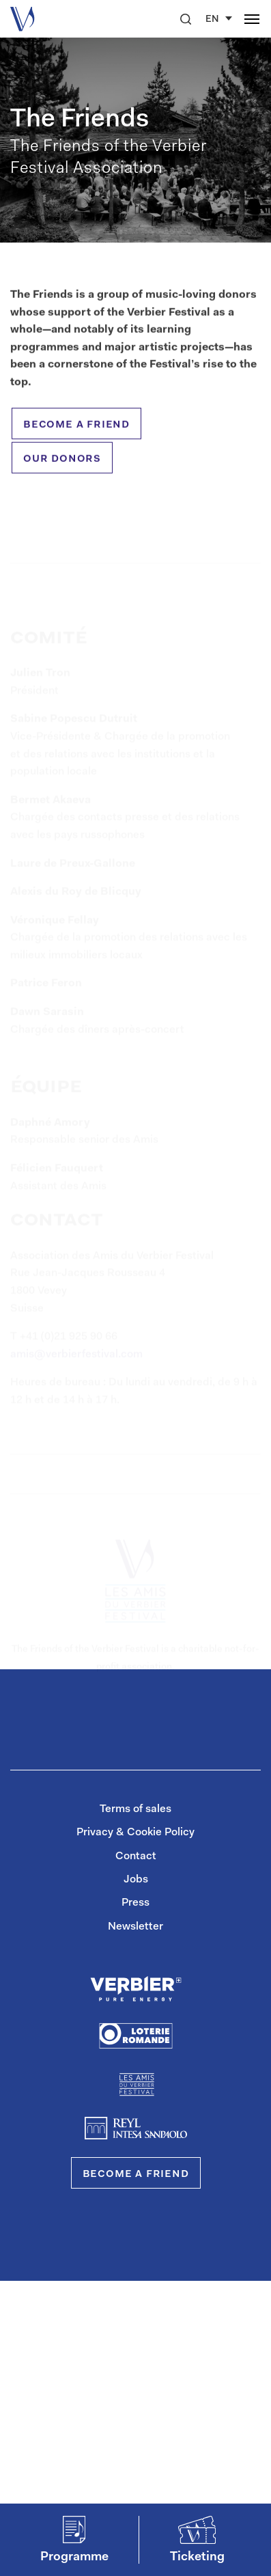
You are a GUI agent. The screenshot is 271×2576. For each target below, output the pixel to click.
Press (135, 1902)
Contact (135, 1856)
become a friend (76, 429)
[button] (185, 19)
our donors (62, 463)
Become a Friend (136, 2174)
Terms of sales (135, 1809)
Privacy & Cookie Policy (135, 1832)
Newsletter (135, 1926)
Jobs (136, 1879)
